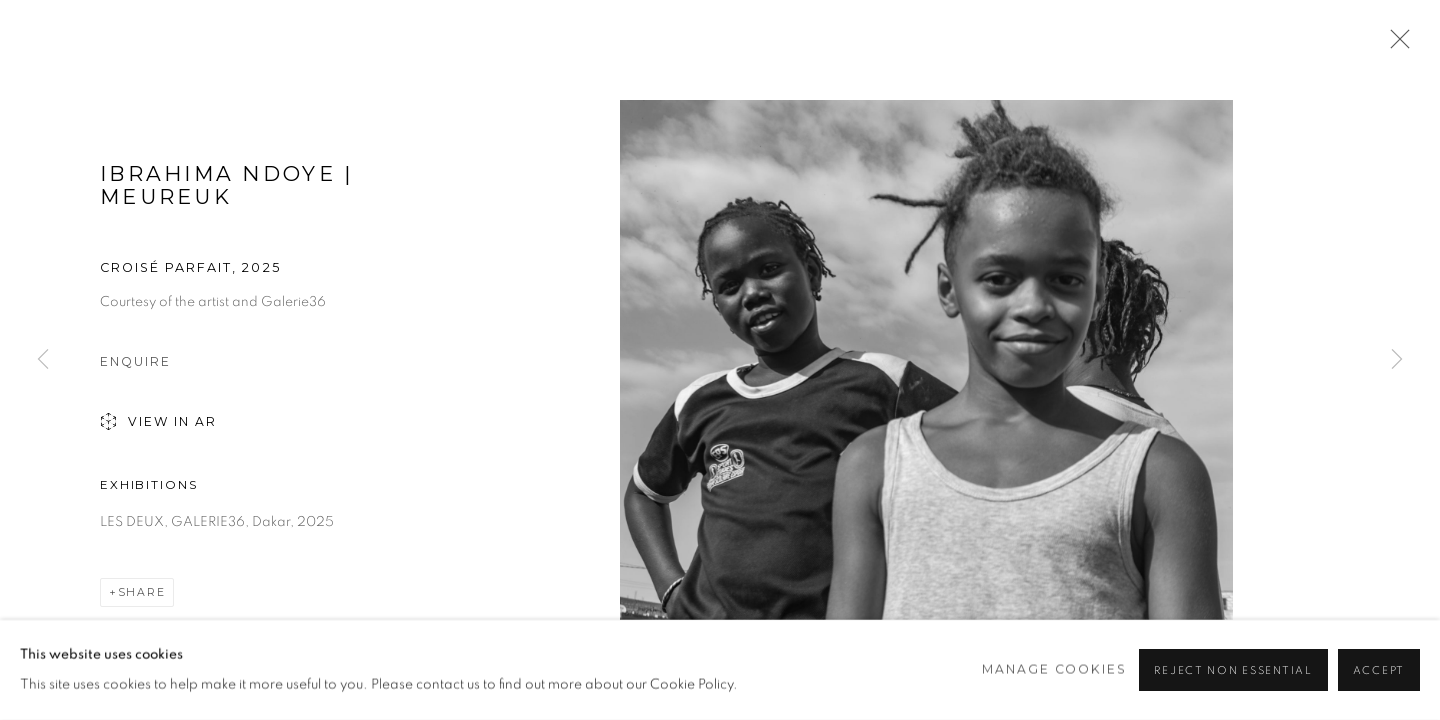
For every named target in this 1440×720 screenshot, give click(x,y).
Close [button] (1395, 45)
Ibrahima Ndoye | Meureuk (226, 185)
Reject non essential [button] (1233, 670)
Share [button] (142, 592)
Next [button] (1397, 360)
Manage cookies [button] (1054, 669)
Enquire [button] (135, 361)
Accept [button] (1379, 670)
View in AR (158, 423)
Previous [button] (43, 360)
